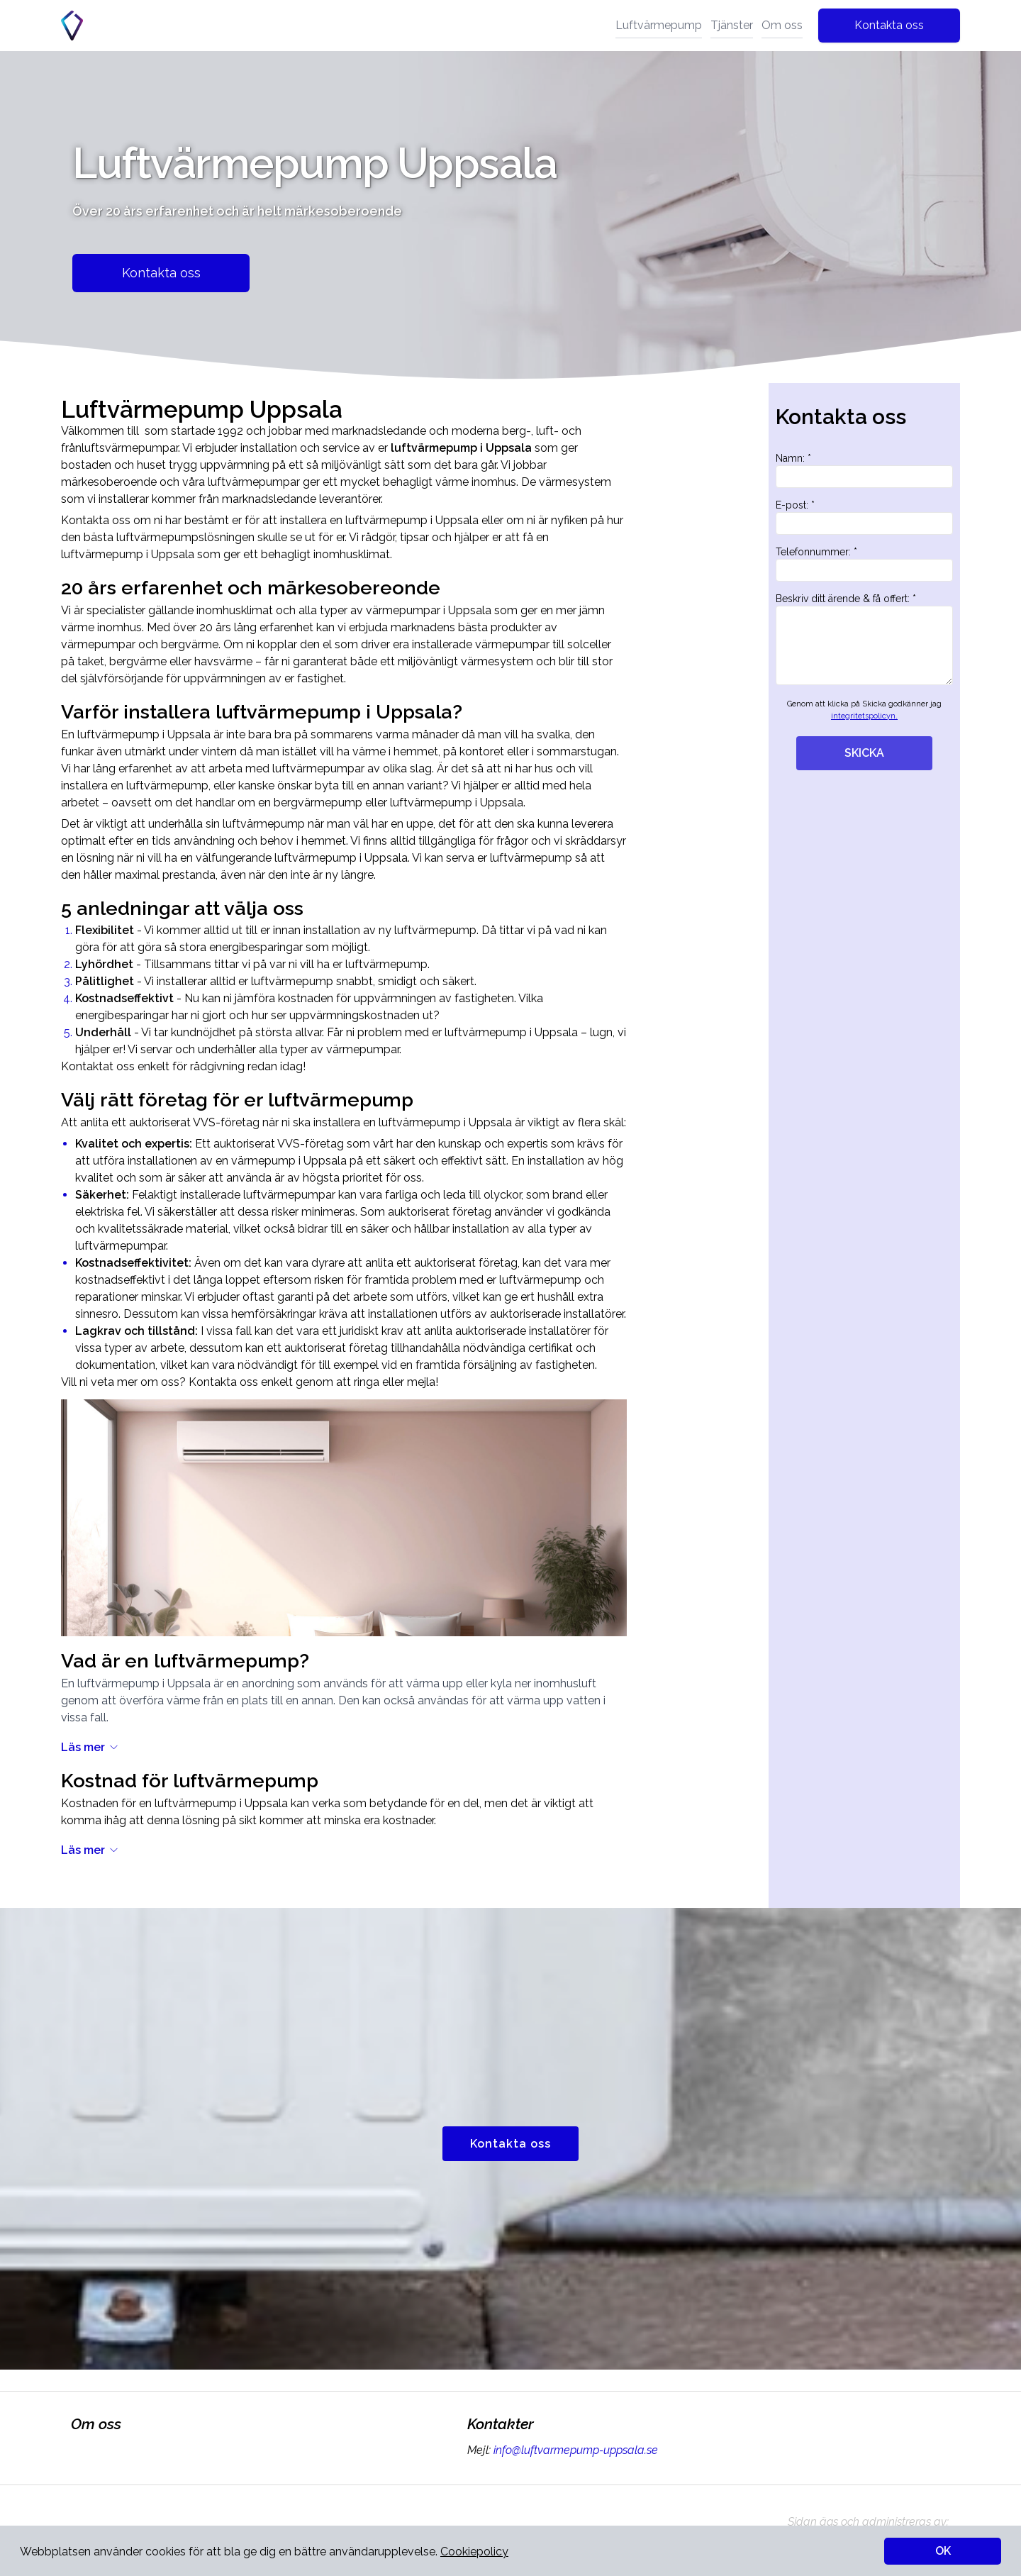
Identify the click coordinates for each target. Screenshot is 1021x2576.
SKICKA (864, 753)
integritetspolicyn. (864, 716)
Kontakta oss (889, 25)
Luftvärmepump (658, 25)
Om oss (782, 25)
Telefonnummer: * (864, 564)
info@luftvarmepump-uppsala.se (574, 2450)
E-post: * (864, 517)
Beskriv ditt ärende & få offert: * (864, 639)
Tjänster (731, 25)
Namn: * (864, 470)
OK (943, 2551)
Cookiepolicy (474, 2551)
